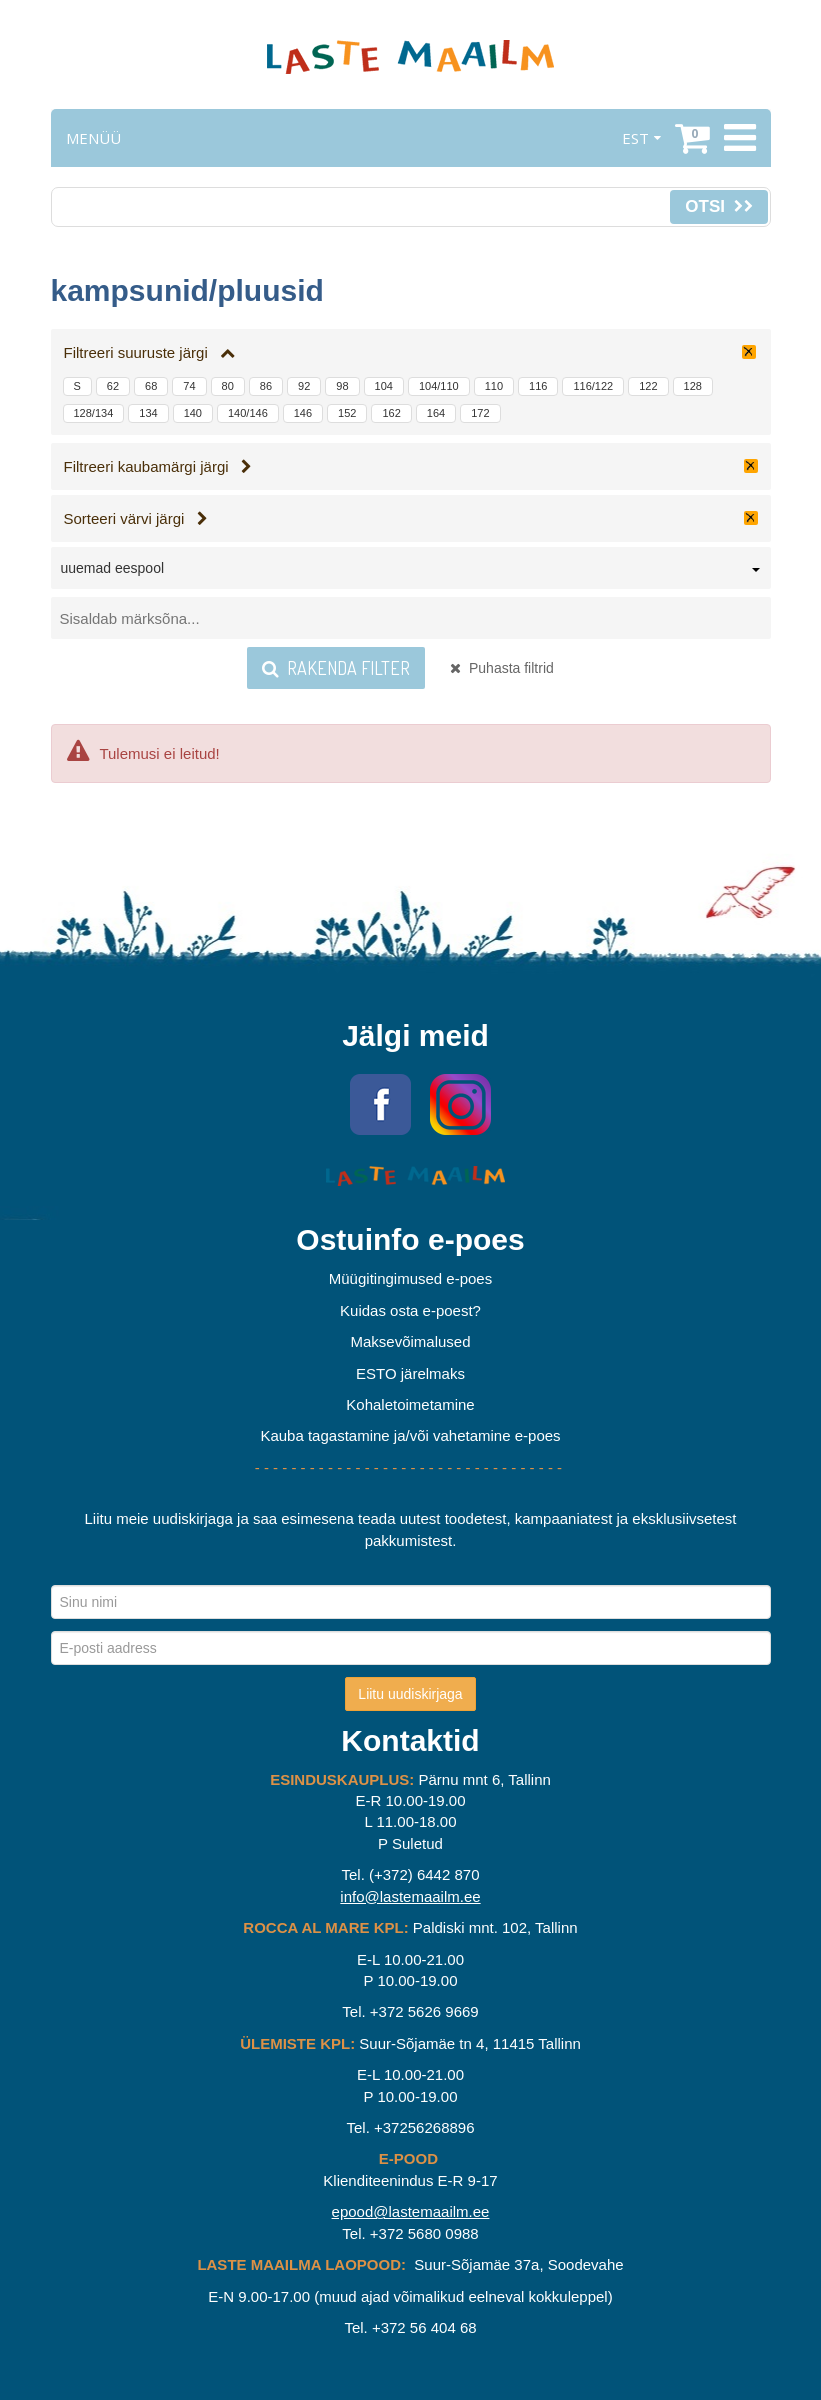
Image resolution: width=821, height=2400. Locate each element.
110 (494, 386)
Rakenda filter (336, 668)
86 (266, 386)
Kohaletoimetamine (410, 1404)
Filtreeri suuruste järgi (150, 352)
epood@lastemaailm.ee (411, 2211)
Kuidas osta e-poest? (410, 1310)
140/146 (248, 413)
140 (193, 413)
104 (384, 386)
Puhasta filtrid (502, 668)
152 (347, 413)
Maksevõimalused (410, 1341)
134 (148, 413)
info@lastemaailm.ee (410, 1896)
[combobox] (411, 572)
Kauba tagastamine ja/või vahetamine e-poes (410, 1435)
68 (151, 386)
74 (189, 386)
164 (436, 413)
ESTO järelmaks (410, 1373)
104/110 (439, 386)
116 (538, 386)
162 (391, 413)
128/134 (94, 413)
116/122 (593, 386)
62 (113, 386)
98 (342, 386)
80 (228, 386)
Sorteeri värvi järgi (136, 518)
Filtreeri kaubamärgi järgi (158, 466)
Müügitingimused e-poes (410, 1278)
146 (303, 413)
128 (693, 386)
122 (648, 386)
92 (304, 386)
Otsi (718, 206)
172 (480, 413)
